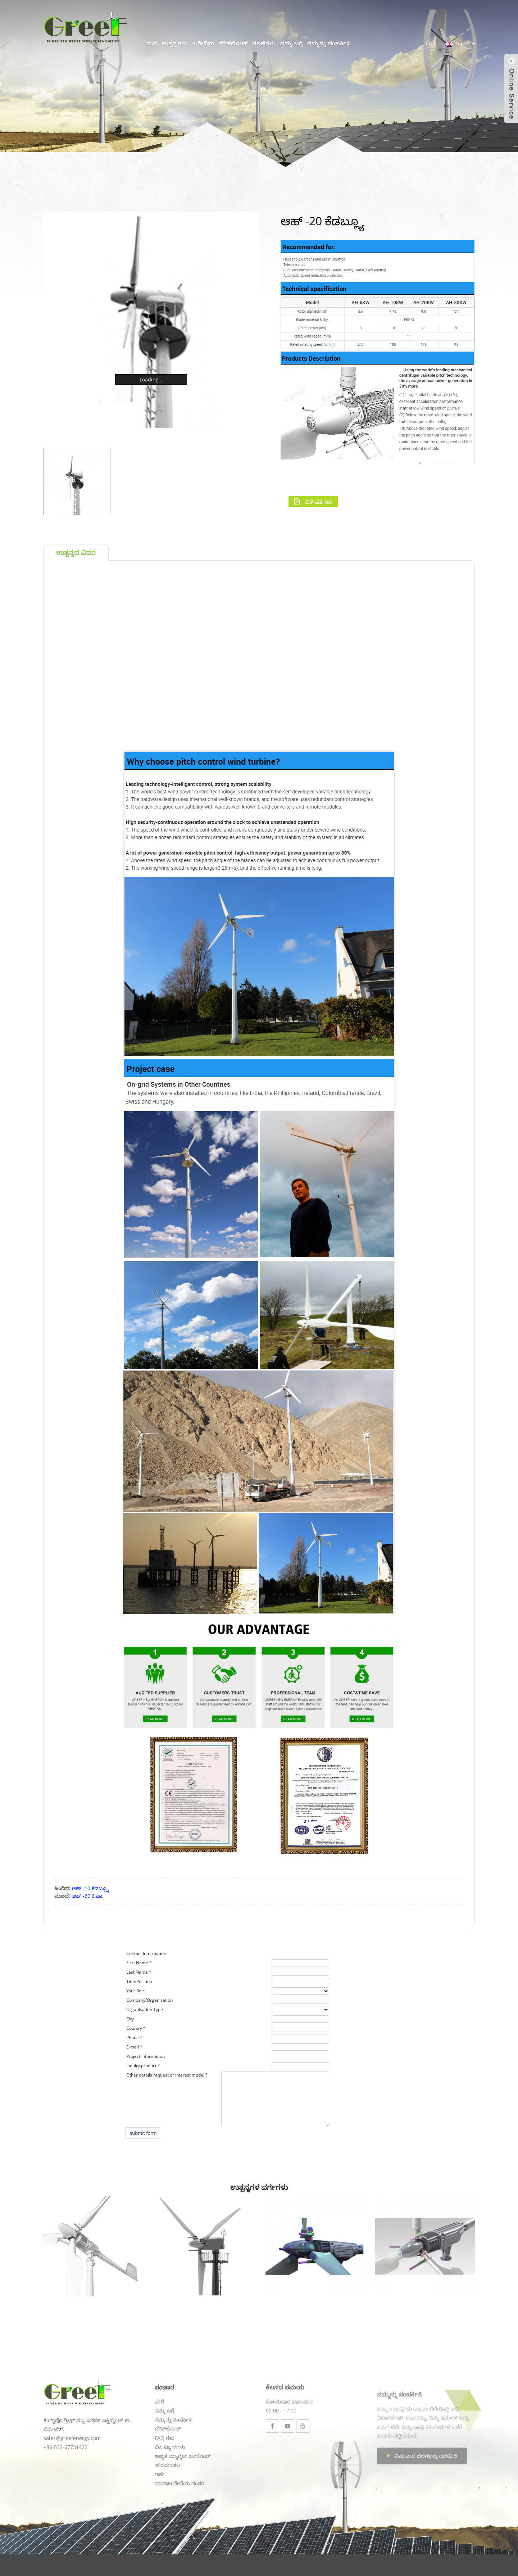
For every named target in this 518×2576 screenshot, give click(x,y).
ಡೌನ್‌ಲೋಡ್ (233, 43)
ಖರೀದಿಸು (203, 43)
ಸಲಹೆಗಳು (264, 43)
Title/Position (139, 1981)
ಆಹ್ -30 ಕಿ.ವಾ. (88, 1895)
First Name (137, 1963)
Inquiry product (141, 2066)
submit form (143, 2133)
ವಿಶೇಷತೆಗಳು (318, 501)
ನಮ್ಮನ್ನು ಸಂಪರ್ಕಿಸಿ (329, 43)
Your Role (135, 1991)
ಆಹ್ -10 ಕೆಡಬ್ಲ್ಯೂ (90, 1888)
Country (134, 2028)
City (130, 2019)
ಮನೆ (151, 43)
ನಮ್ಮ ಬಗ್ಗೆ (291, 43)
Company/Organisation (149, 2000)
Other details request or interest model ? (166, 2075)
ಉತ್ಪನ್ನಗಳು (175, 43)
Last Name (137, 1972)
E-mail (132, 2047)
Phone (132, 2037)
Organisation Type (144, 2009)
